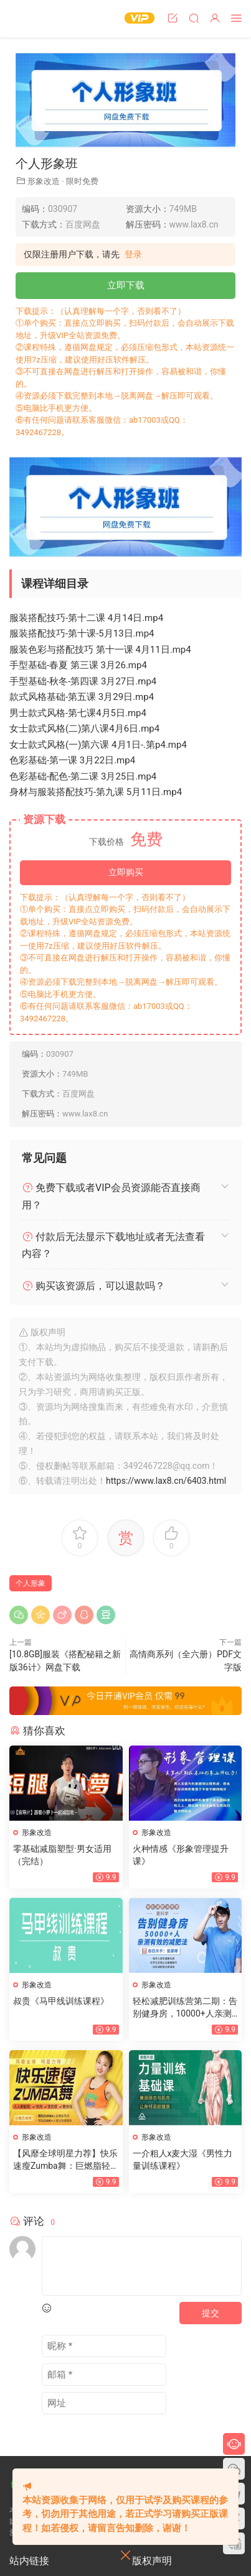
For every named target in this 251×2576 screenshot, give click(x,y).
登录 (133, 254)
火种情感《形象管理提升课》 (181, 1855)
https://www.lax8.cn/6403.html (166, 1481)
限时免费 (82, 181)
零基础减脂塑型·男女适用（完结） (62, 1855)
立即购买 (125, 872)
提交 (210, 2313)
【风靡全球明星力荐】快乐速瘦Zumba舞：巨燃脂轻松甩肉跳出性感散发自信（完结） (65, 2160)
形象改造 (43, 181)
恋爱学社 (34, 18)
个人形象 (30, 1583)
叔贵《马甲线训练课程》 (61, 2001)
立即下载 (125, 285)
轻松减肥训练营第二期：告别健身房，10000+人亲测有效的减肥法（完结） (185, 2008)
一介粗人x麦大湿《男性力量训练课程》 (183, 2159)
